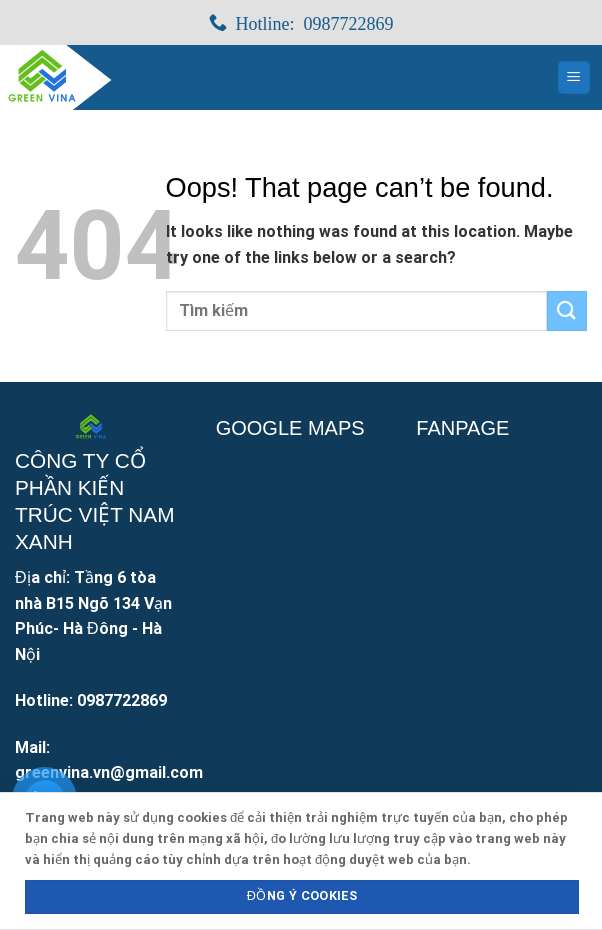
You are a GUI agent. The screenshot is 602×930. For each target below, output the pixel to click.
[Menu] (574, 77)
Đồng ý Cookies (302, 895)
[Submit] (567, 310)
